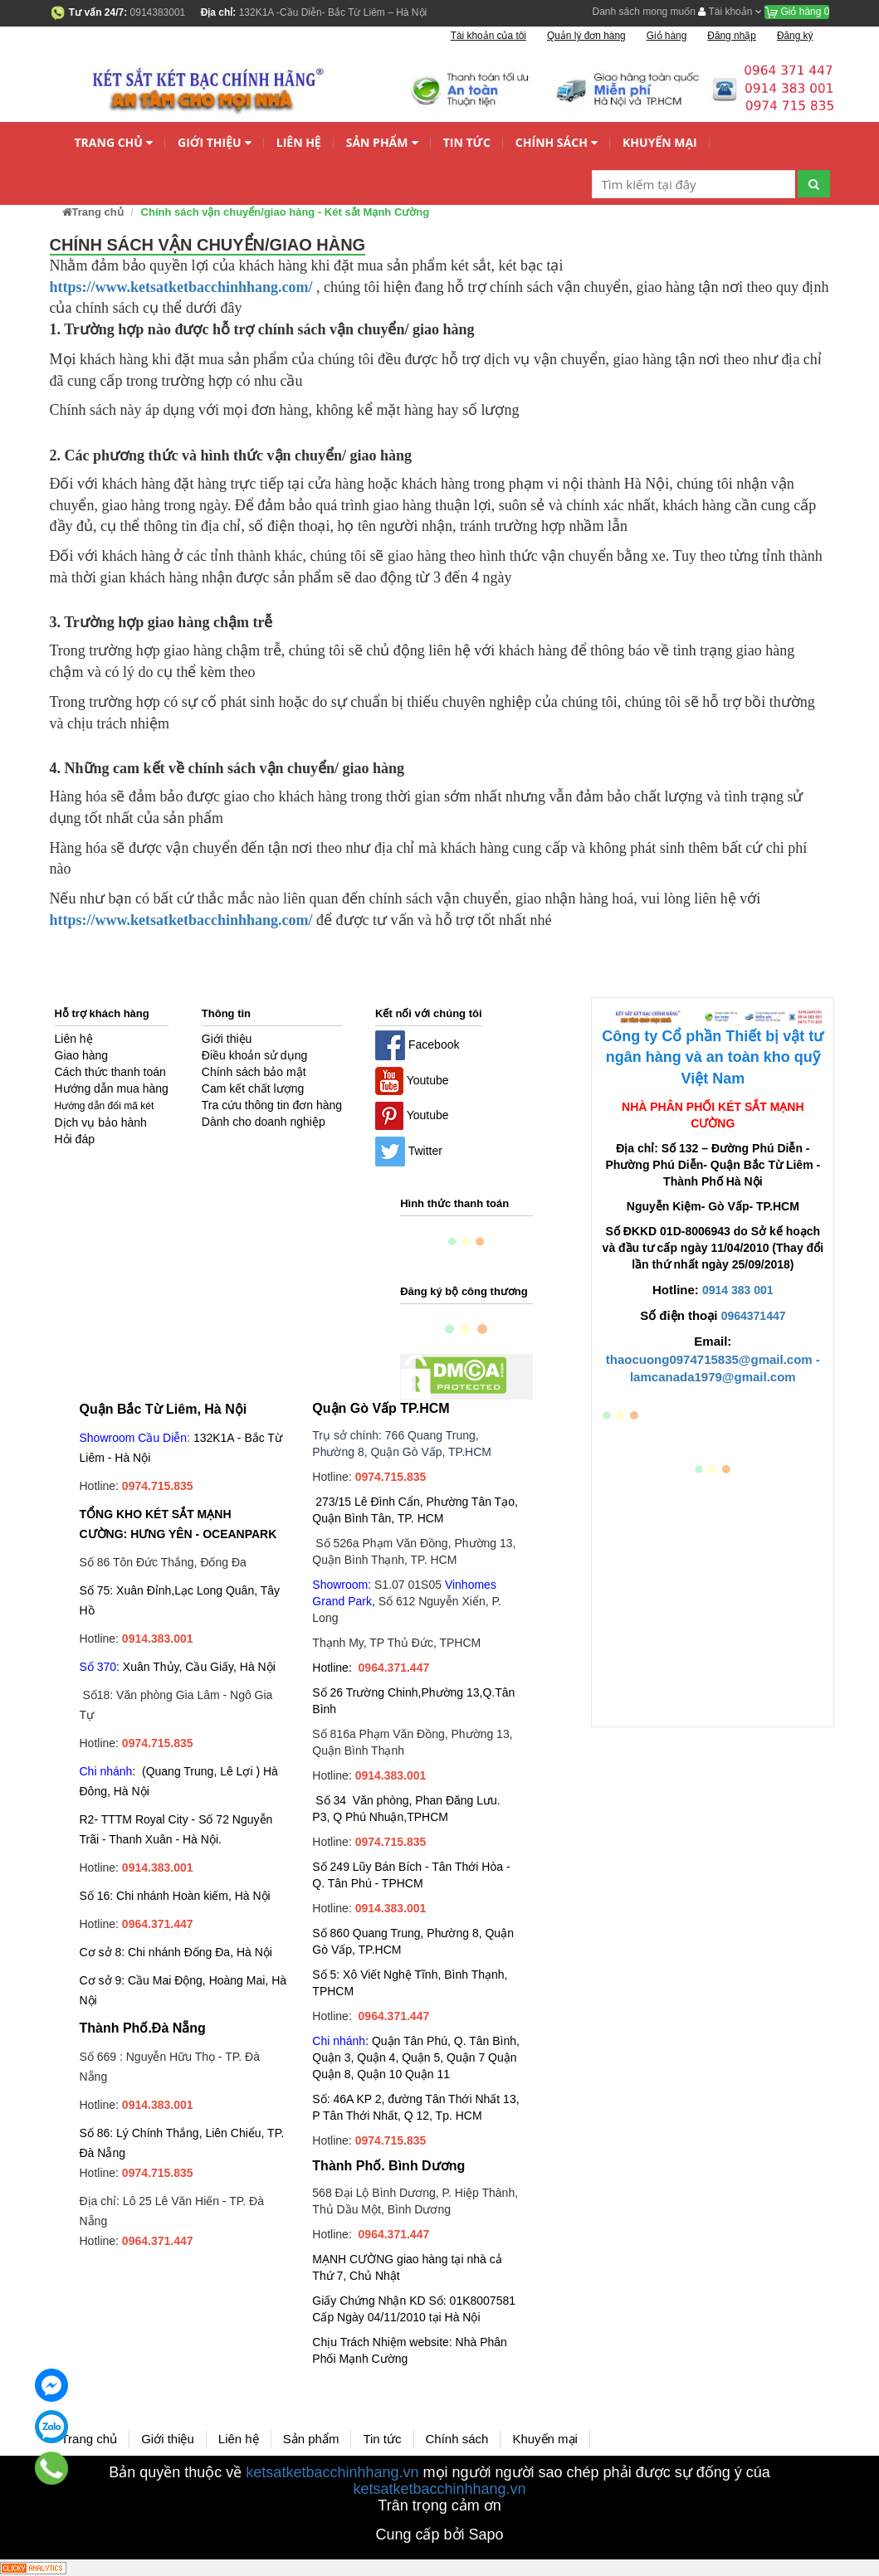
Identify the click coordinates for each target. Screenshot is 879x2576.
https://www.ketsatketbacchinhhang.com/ (181, 287)
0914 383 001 (738, 1290)
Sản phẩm (382, 143)
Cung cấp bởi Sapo (439, 2534)
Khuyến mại (660, 142)
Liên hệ (298, 142)
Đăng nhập (731, 35)
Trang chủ (114, 143)
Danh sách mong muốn (644, 11)
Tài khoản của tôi (488, 35)
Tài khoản (729, 11)
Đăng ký (795, 35)
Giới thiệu (214, 143)
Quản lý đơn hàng (586, 35)
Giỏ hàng (796, 11)
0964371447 (753, 1315)
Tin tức (467, 142)
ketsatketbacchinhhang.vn (332, 2472)
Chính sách (556, 143)
